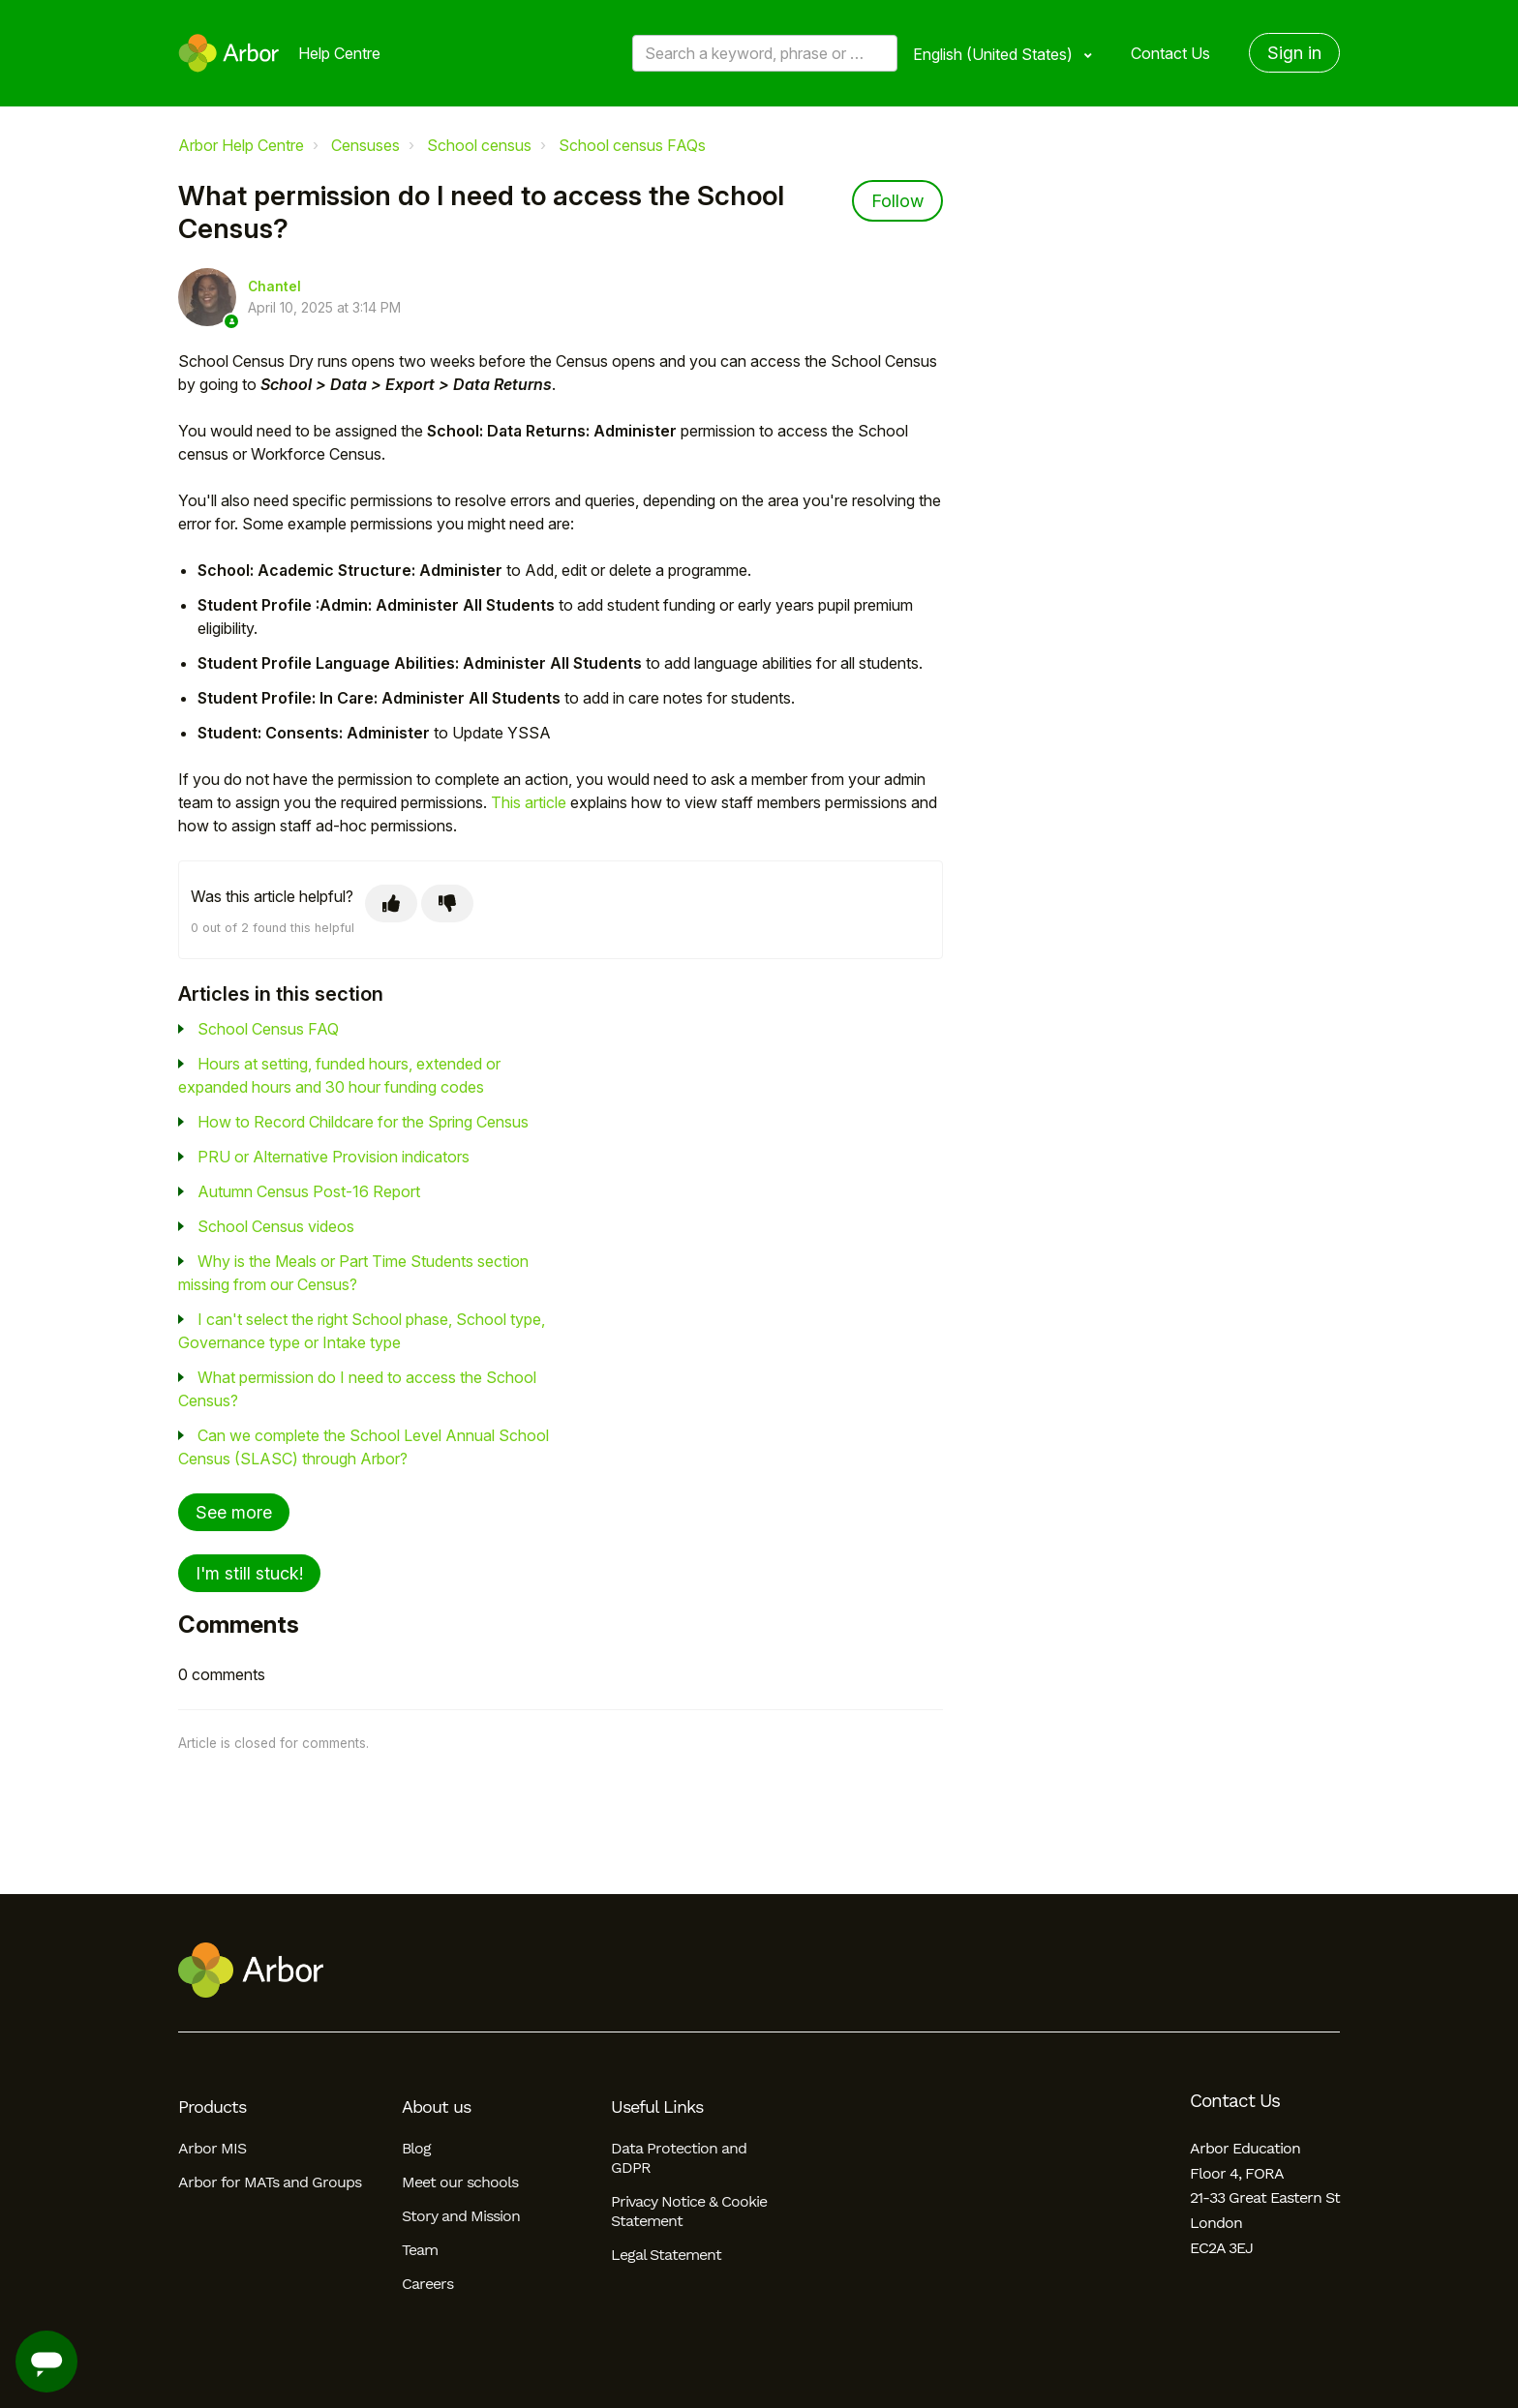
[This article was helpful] (391, 903)
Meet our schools (460, 2182)
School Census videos (275, 1226)
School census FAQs (632, 145)
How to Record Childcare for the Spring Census (363, 1121)
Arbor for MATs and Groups (269, 2182)
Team (420, 2250)
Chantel (274, 286)
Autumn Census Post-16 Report (308, 1191)
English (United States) (995, 54)
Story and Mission (461, 2216)
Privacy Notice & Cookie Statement (689, 2211)
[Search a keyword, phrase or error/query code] (764, 53)
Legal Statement (666, 2254)
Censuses (365, 145)
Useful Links (657, 2107)
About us (436, 2107)
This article (528, 802)
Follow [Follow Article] (897, 201)
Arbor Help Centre (241, 145)
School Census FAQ (268, 1028)
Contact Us (1170, 53)
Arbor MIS (212, 2148)
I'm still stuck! (249, 1573)
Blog (416, 2148)
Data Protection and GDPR (678, 2158)
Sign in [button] (1294, 53)
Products (212, 2107)
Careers (427, 2283)
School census (479, 145)
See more (234, 1512)
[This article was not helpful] (447, 903)
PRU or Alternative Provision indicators (333, 1156)
